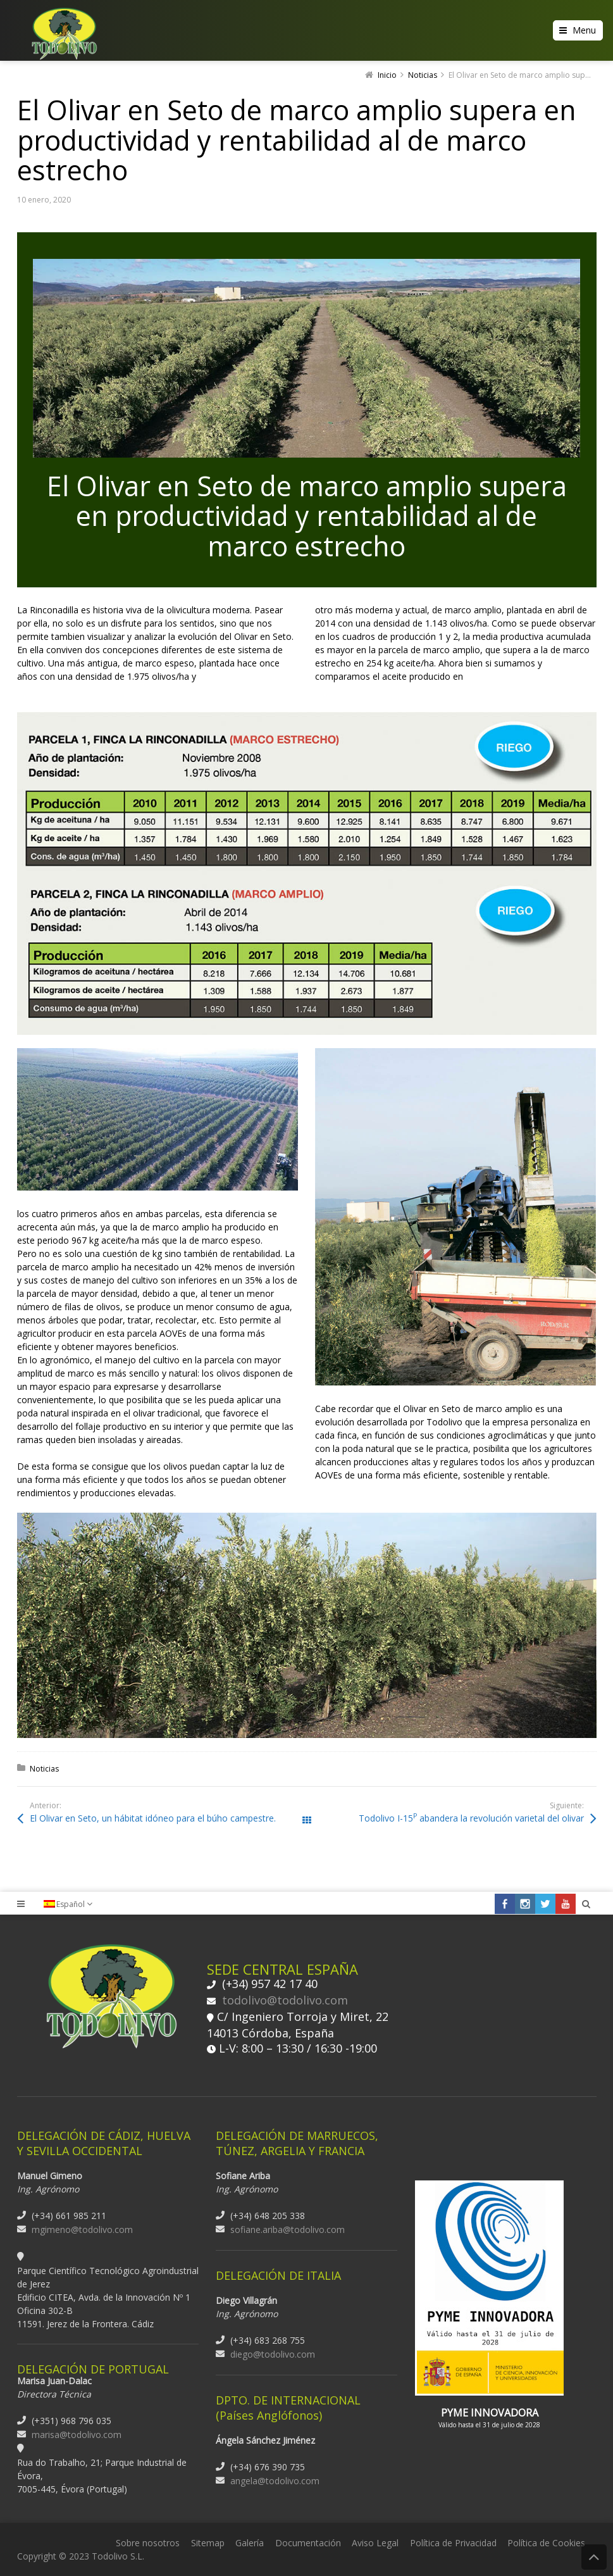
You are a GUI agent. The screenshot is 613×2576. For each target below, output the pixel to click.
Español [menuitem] (70, 1904)
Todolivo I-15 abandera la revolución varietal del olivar (471, 1817)
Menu (584, 30)
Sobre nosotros (148, 2543)
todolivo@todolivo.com (285, 2000)
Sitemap (208, 2543)
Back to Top (594, 2557)
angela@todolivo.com (274, 2481)
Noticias (44, 1768)
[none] (74, 1904)
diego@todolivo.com (272, 2354)
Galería (249, 2543)
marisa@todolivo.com (76, 2435)
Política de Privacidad (453, 2543)
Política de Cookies (546, 2543)
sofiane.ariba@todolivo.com (287, 2229)
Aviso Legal (375, 2543)
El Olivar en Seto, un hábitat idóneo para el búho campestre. (153, 1818)
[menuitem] (74, 1904)
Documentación (308, 2543)
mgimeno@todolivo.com (82, 2229)
